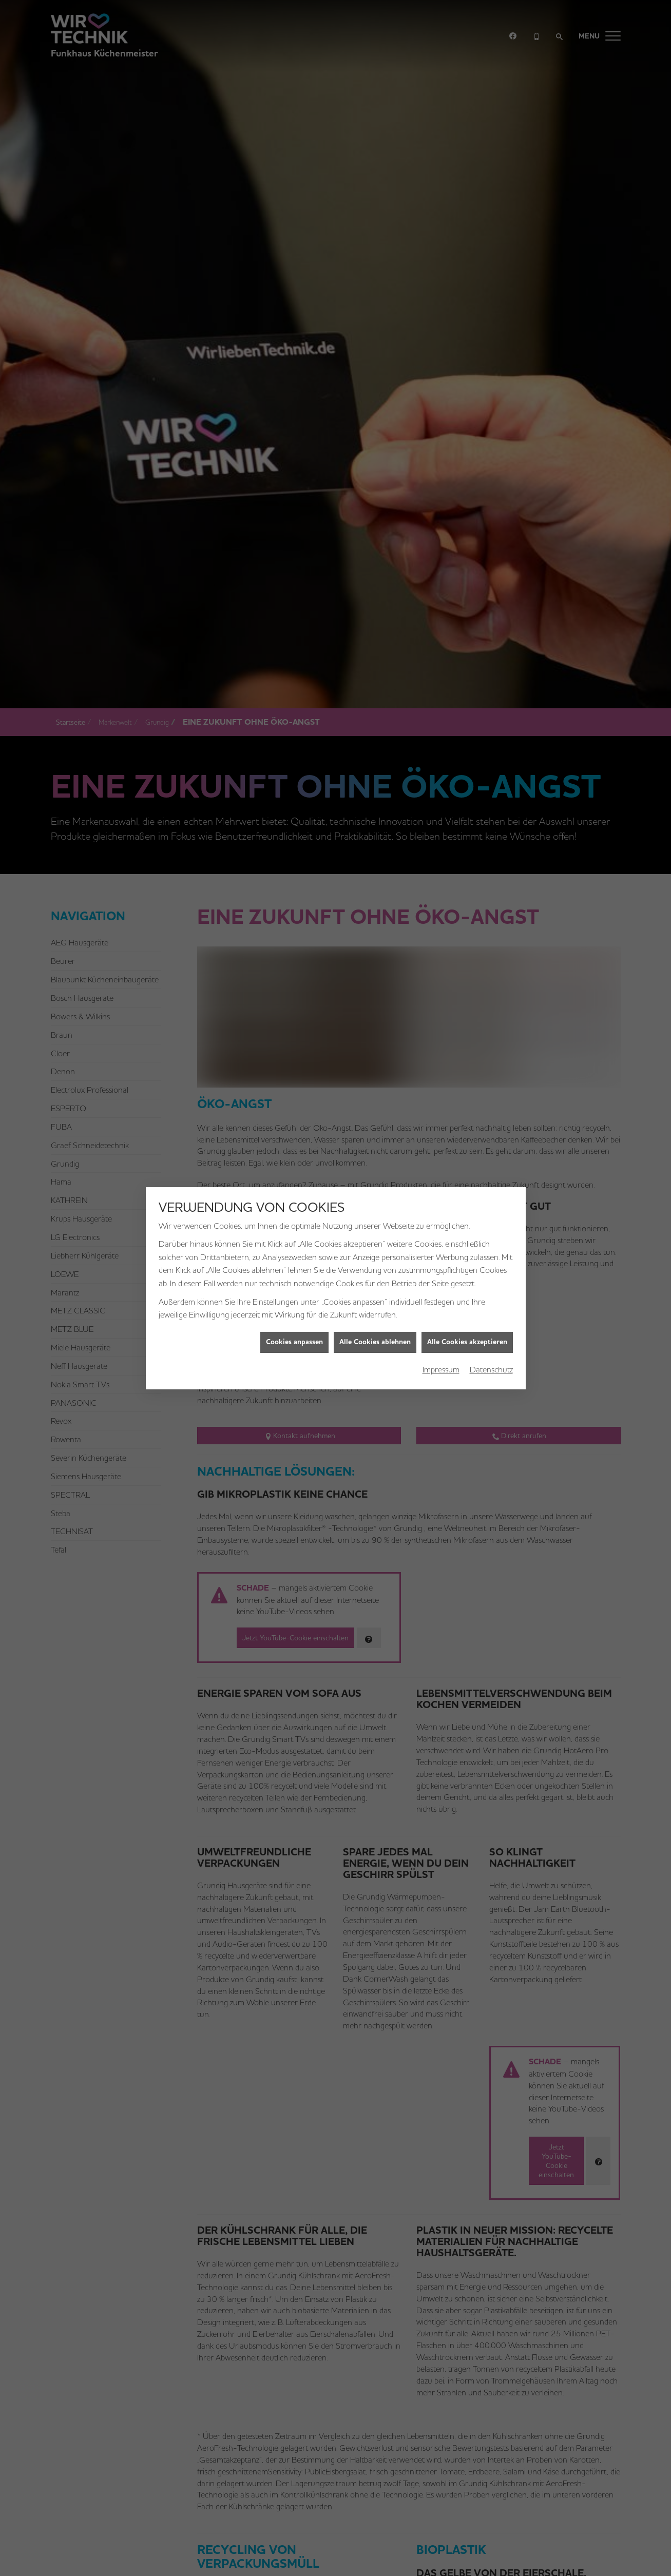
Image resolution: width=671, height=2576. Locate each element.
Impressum (441, 1125)
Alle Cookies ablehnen (375, 1098)
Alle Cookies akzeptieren (467, 1098)
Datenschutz (491, 1125)
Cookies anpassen (294, 1098)
